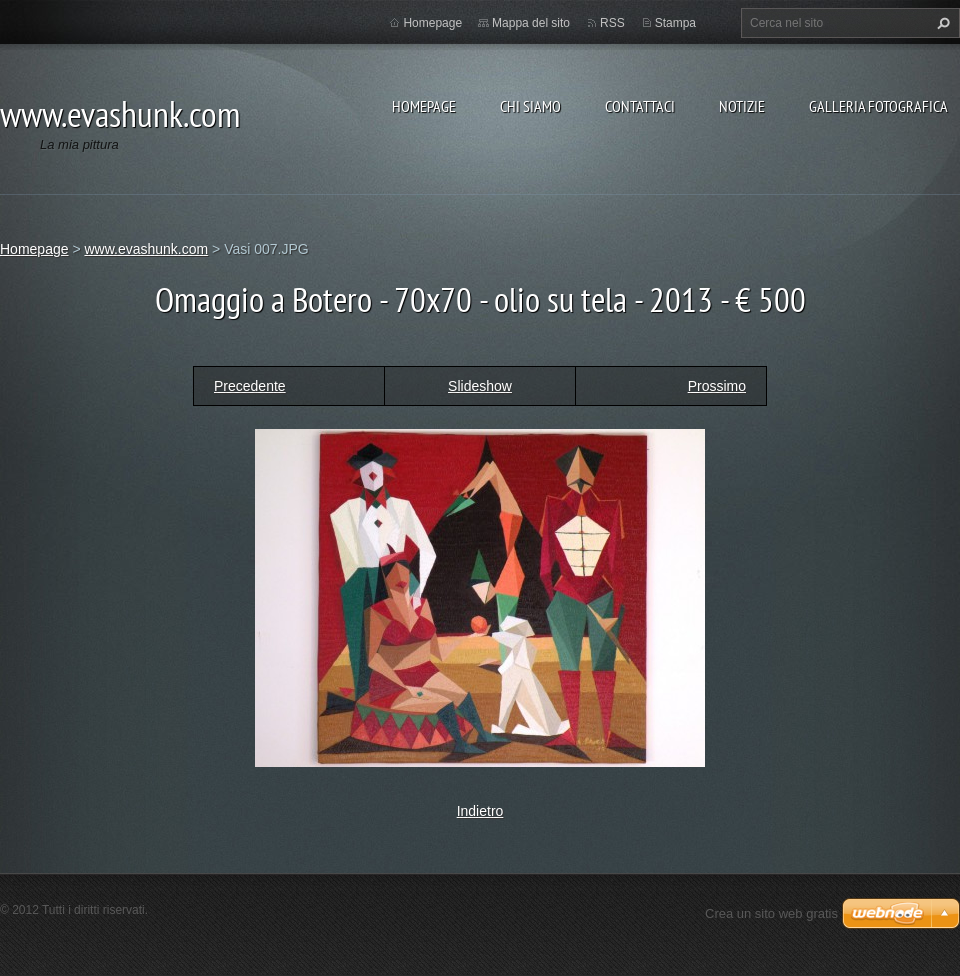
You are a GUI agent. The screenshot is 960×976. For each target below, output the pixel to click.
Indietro (480, 811)
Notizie (742, 106)
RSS (612, 23)
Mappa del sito (531, 23)
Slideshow (480, 386)
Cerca (941, 23)
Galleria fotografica (878, 106)
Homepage (424, 106)
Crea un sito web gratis (771, 913)
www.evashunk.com (146, 249)
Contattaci (640, 106)
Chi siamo (530, 106)
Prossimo (717, 386)
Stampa (675, 23)
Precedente (250, 386)
